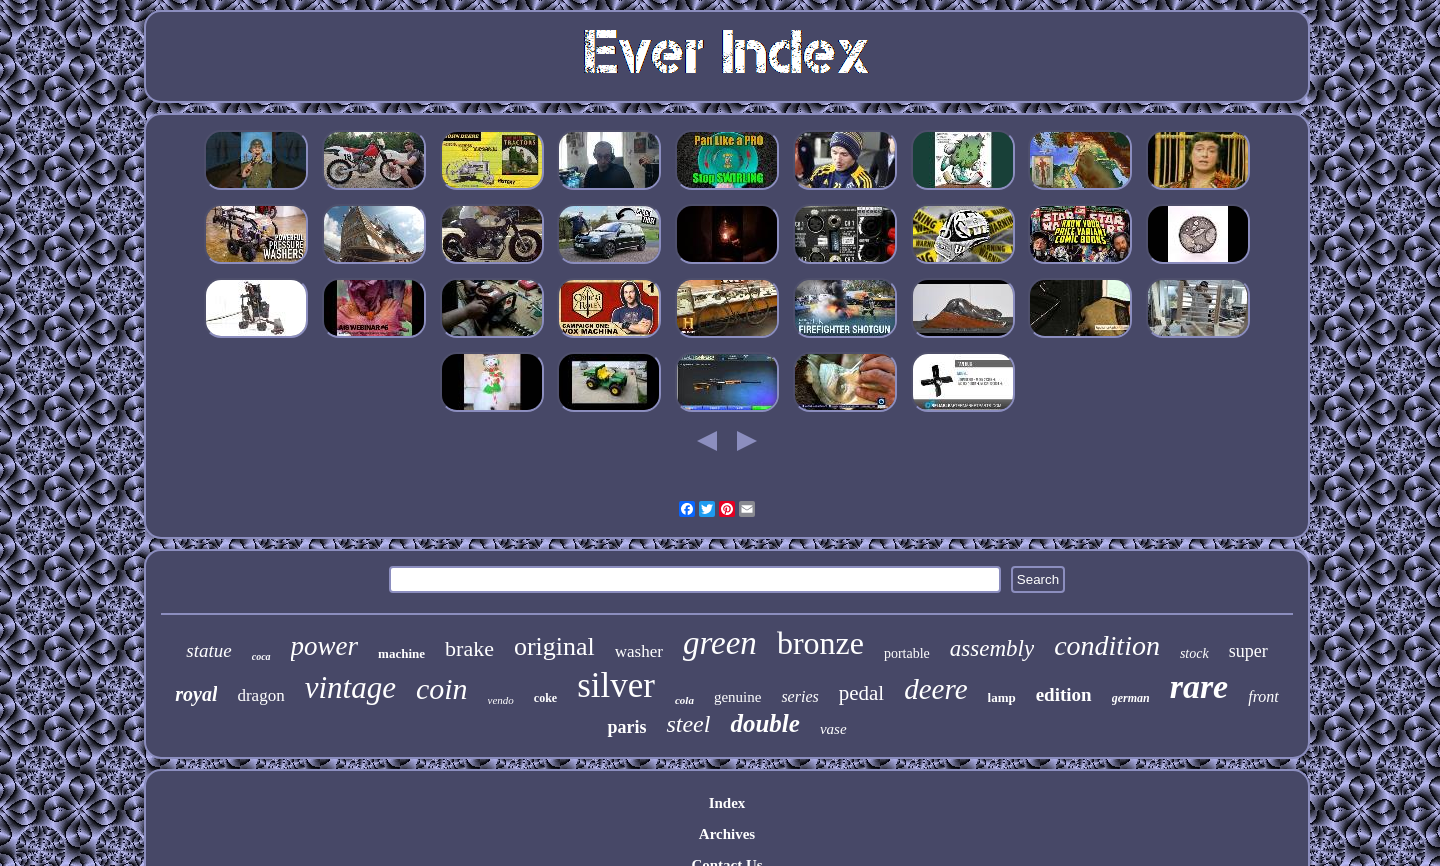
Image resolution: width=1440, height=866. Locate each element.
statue (208, 650)
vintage (350, 687)
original (554, 646)
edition (1064, 694)
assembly (992, 648)
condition (1107, 645)
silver (616, 685)
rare (1199, 686)
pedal (861, 693)
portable (907, 653)
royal (196, 694)
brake (469, 648)
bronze (820, 643)
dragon (260, 695)
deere (935, 689)
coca (261, 656)
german (1131, 698)
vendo (501, 700)
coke (545, 698)
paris (626, 727)
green (720, 643)
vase (833, 729)
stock (1194, 653)
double (764, 723)
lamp (1002, 697)
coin (442, 688)
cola (684, 700)
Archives (727, 834)
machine (401, 653)
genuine (737, 697)
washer (639, 651)
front (1263, 696)
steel (688, 724)
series (799, 696)
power (325, 646)
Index (727, 803)
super (1248, 651)
